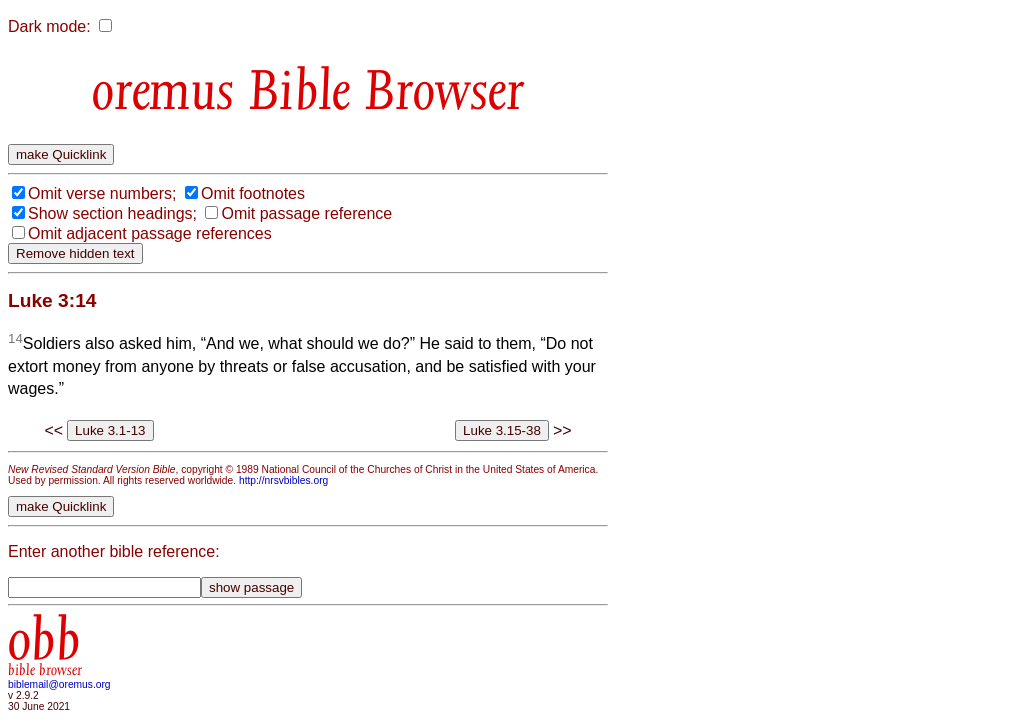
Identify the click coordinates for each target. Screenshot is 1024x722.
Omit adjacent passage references (150, 233)
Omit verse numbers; (102, 193)
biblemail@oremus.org (59, 684)
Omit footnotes (253, 193)
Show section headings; (112, 213)
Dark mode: (49, 26)
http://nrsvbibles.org (283, 480)
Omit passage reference (306, 213)
